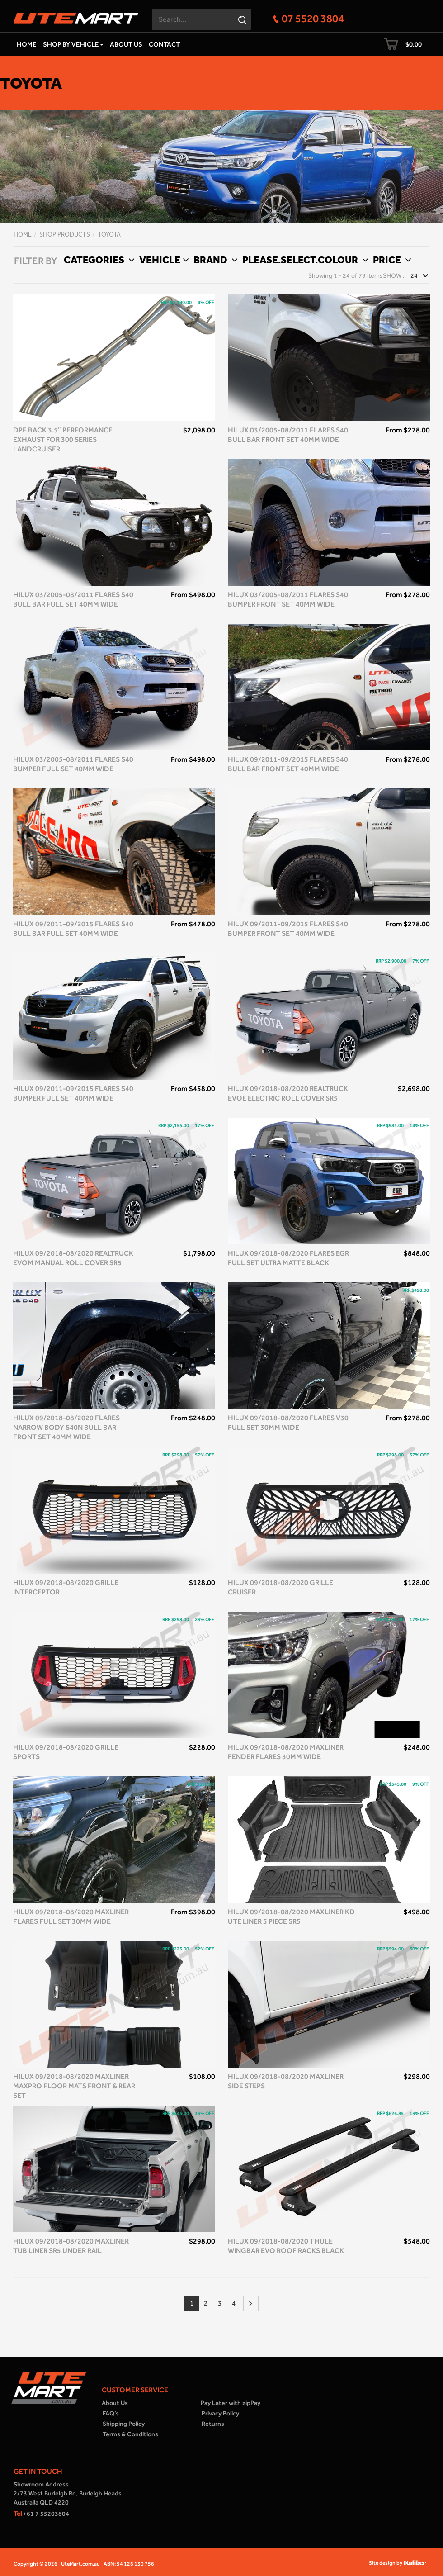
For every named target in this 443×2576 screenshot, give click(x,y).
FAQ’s (111, 2413)
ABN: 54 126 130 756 (129, 2564)
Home (27, 44)
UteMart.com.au (80, 2564)
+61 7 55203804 (41, 2514)
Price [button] (391, 260)
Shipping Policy (124, 2424)
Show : (394, 276)
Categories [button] (98, 260)
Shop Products (64, 234)
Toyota (109, 234)
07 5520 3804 (313, 18)
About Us (126, 44)
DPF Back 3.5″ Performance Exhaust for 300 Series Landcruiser (63, 439)
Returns (213, 2424)
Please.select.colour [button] (304, 260)
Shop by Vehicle (73, 44)
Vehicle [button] (163, 260)
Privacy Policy (220, 2413)
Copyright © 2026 (35, 2564)
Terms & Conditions (130, 2434)
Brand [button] (214, 260)
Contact (164, 44)
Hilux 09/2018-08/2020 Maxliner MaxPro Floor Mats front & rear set (74, 2086)
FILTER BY (35, 261)
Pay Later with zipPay (230, 2403)
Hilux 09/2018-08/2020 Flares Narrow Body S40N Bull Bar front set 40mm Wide (66, 1427)
